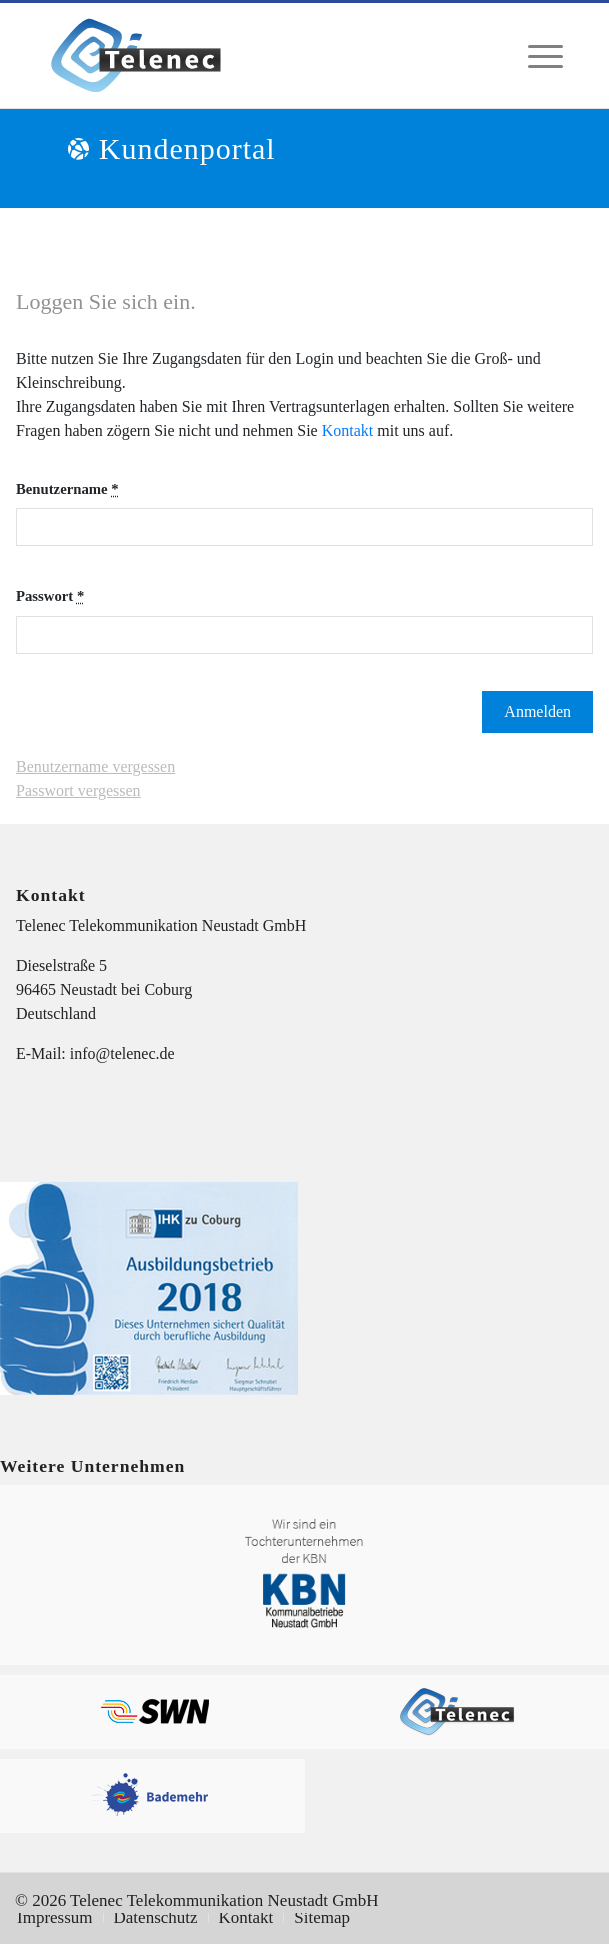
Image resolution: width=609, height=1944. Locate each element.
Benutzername (67, 489)
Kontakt (348, 430)
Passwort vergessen (78, 790)
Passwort (50, 596)
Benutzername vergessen (95, 766)
